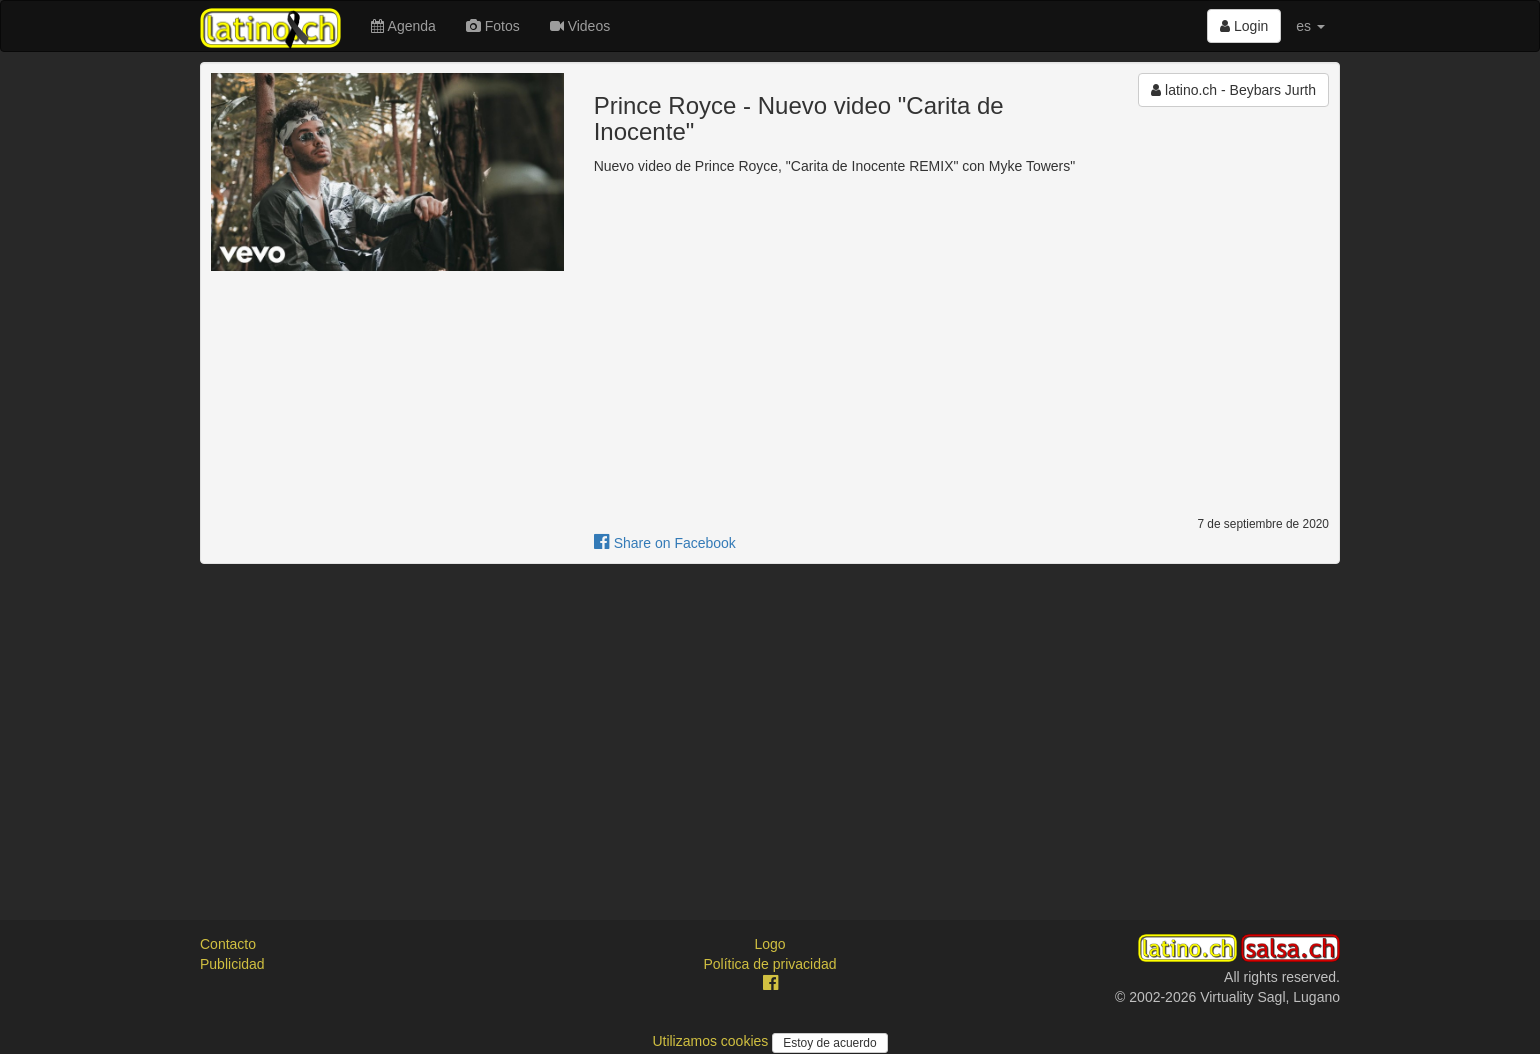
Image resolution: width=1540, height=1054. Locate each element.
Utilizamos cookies (712, 1041)
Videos (580, 26)
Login (1244, 26)
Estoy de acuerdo (829, 1043)
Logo (769, 944)
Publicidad (232, 964)
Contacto (228, 944)
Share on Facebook (665, 543)
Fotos (493, 26)
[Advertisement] (770, 724)
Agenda (403, 26)
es (1310, 26)
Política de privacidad (769, 964)
